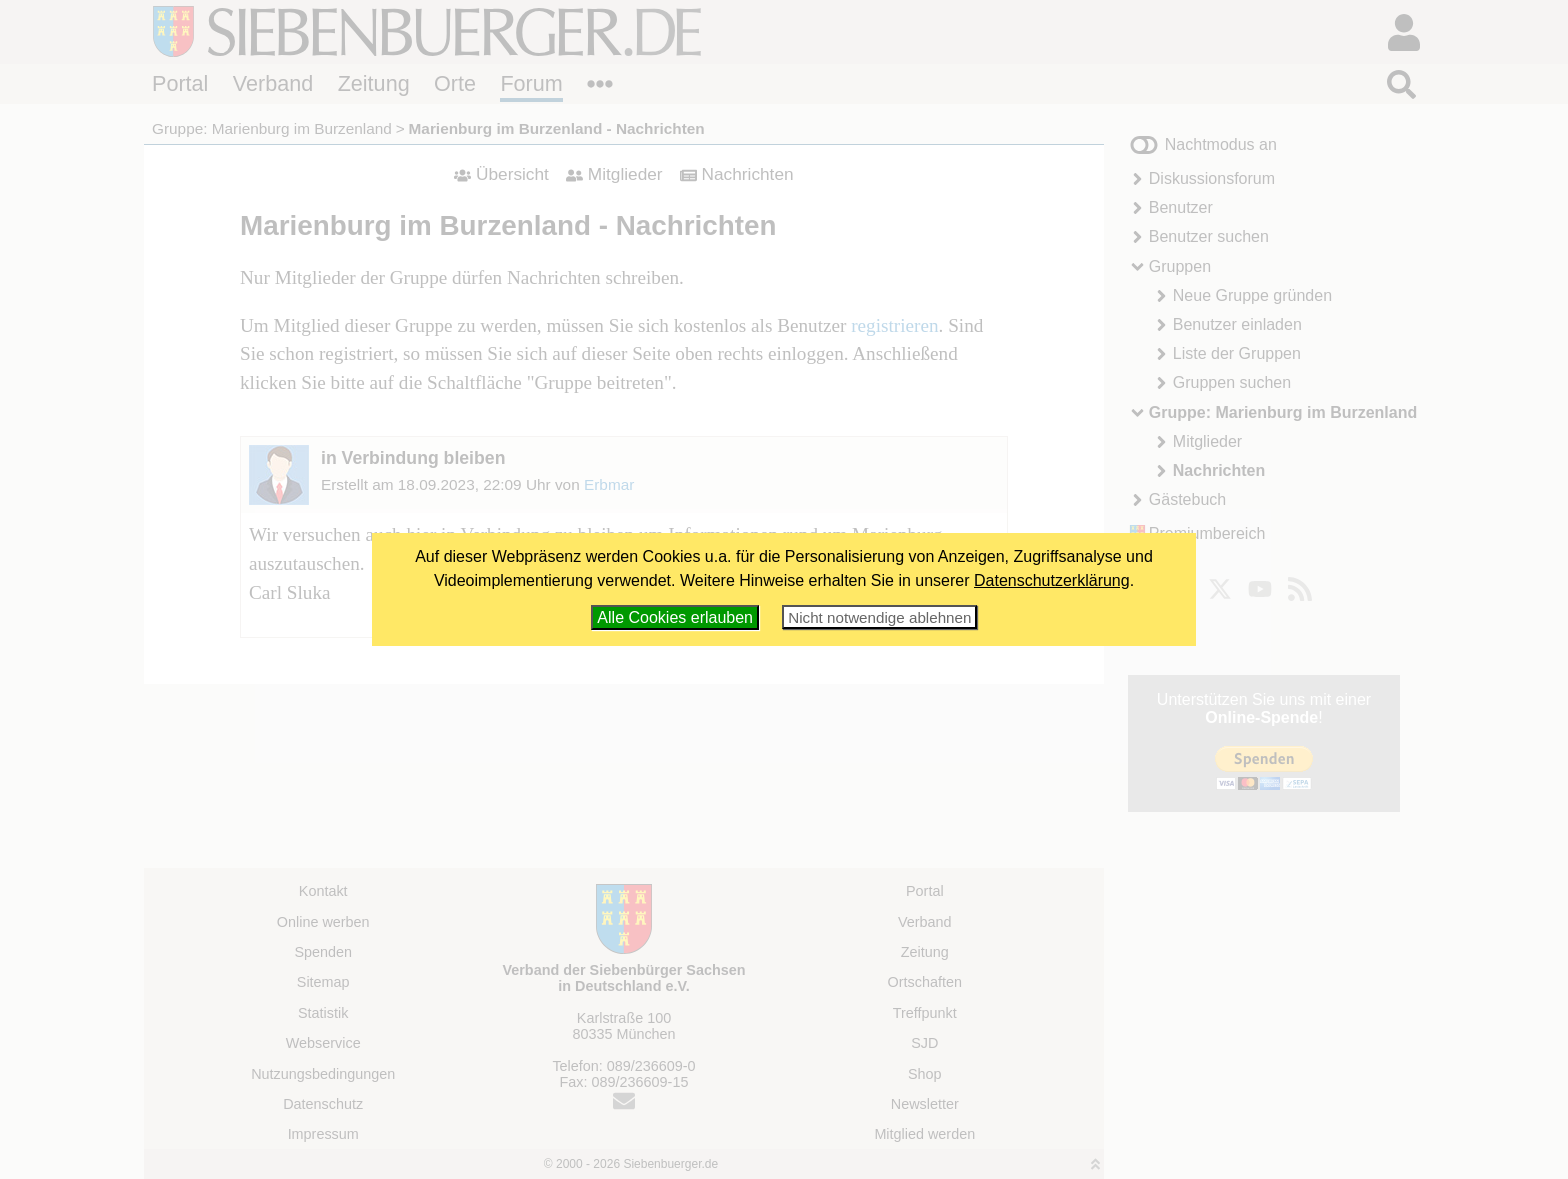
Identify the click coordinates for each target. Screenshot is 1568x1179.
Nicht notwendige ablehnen (879, 617)
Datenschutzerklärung (1052, 580)
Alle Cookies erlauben (675, 617)
